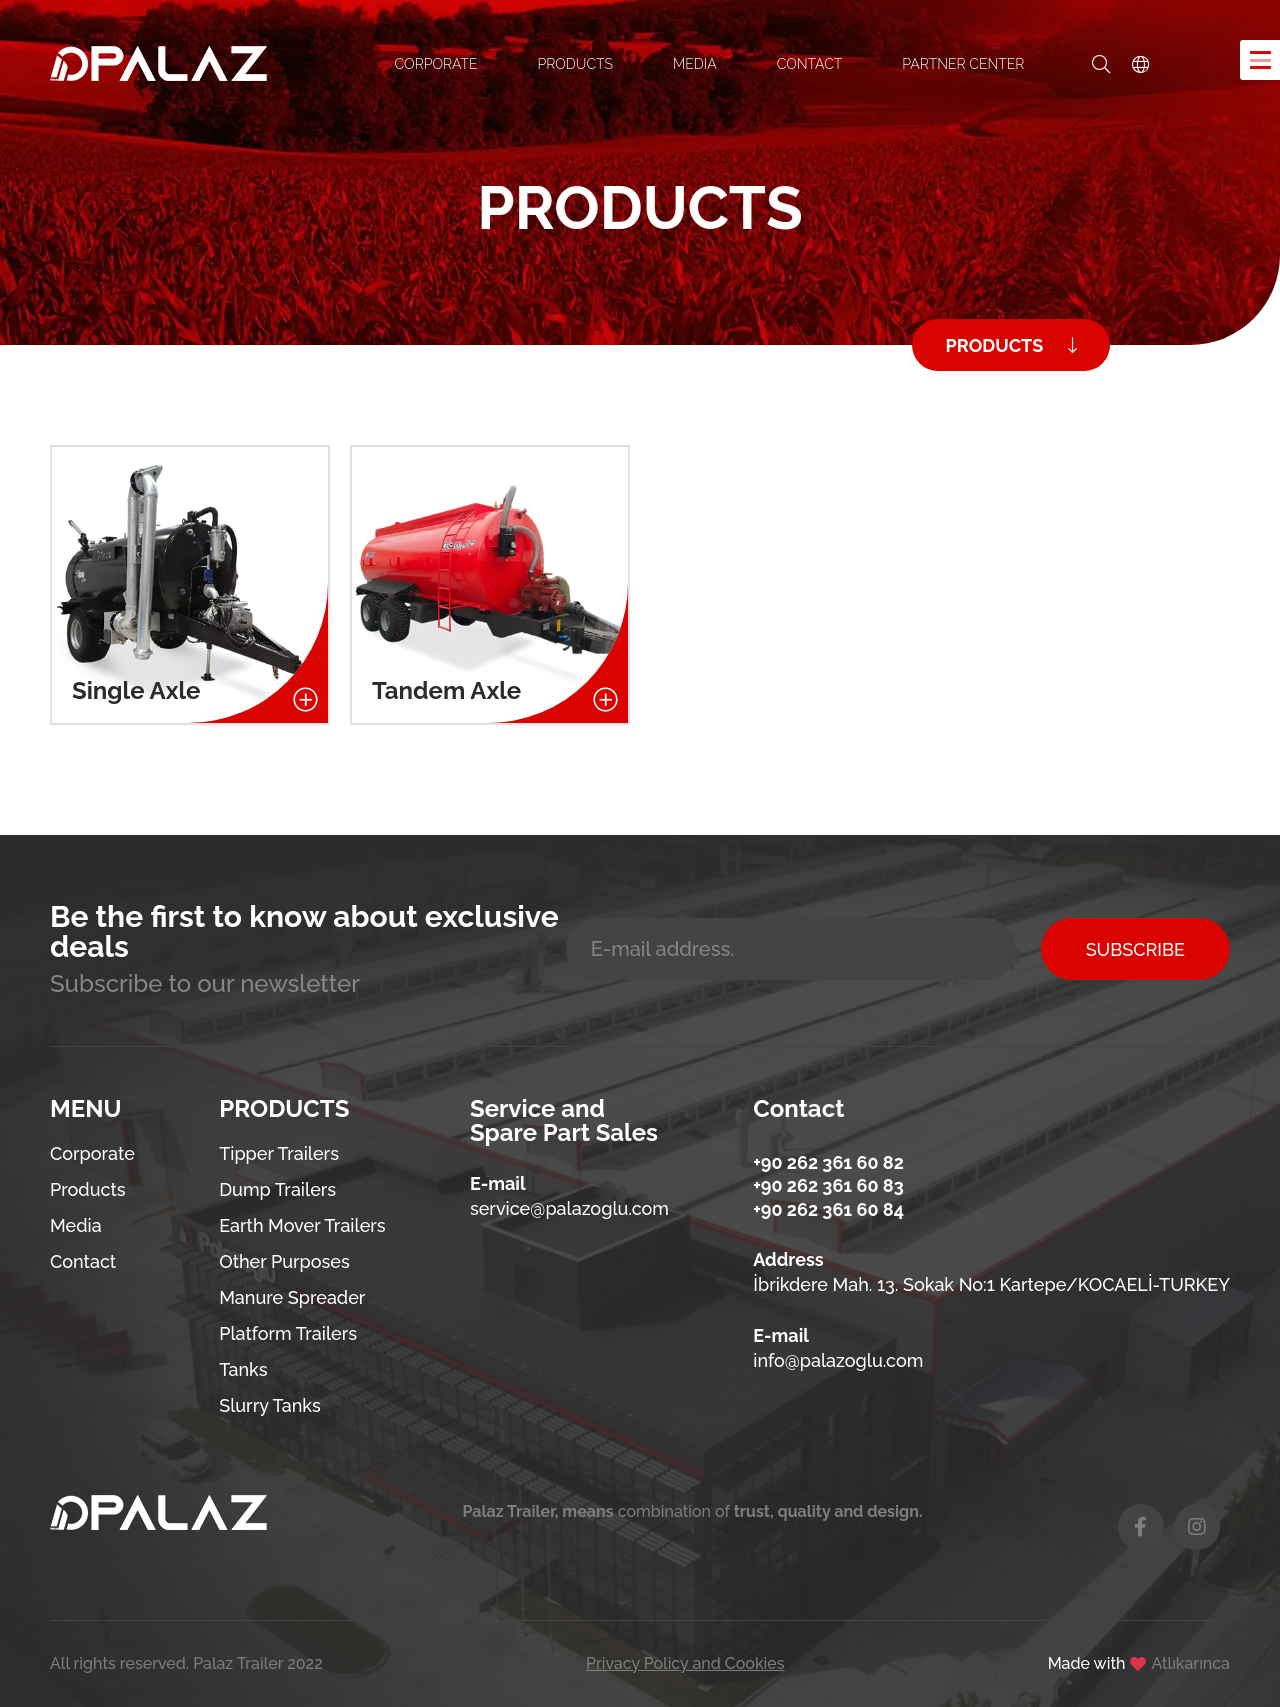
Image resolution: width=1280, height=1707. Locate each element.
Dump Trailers (277, 1189)
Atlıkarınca (1190, 1664)
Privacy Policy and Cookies (685, 1664)
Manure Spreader (292, 1297)
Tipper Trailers (279, 1153)
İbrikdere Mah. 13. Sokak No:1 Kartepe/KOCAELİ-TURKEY (991, 1284)
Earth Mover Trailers (302, 1225)
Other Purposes (284, 1261)
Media (76, 1225)
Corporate (92, 1153)
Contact (83, 1261)
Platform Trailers (288, 1333)
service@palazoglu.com (569, 1208)
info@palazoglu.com (838, 1360)
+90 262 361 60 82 (828, 1162)
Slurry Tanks (270, 1405)
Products (88, 1189)
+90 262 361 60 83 (828, 1185)
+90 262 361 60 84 (828, 1209)
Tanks (243, 1369)
